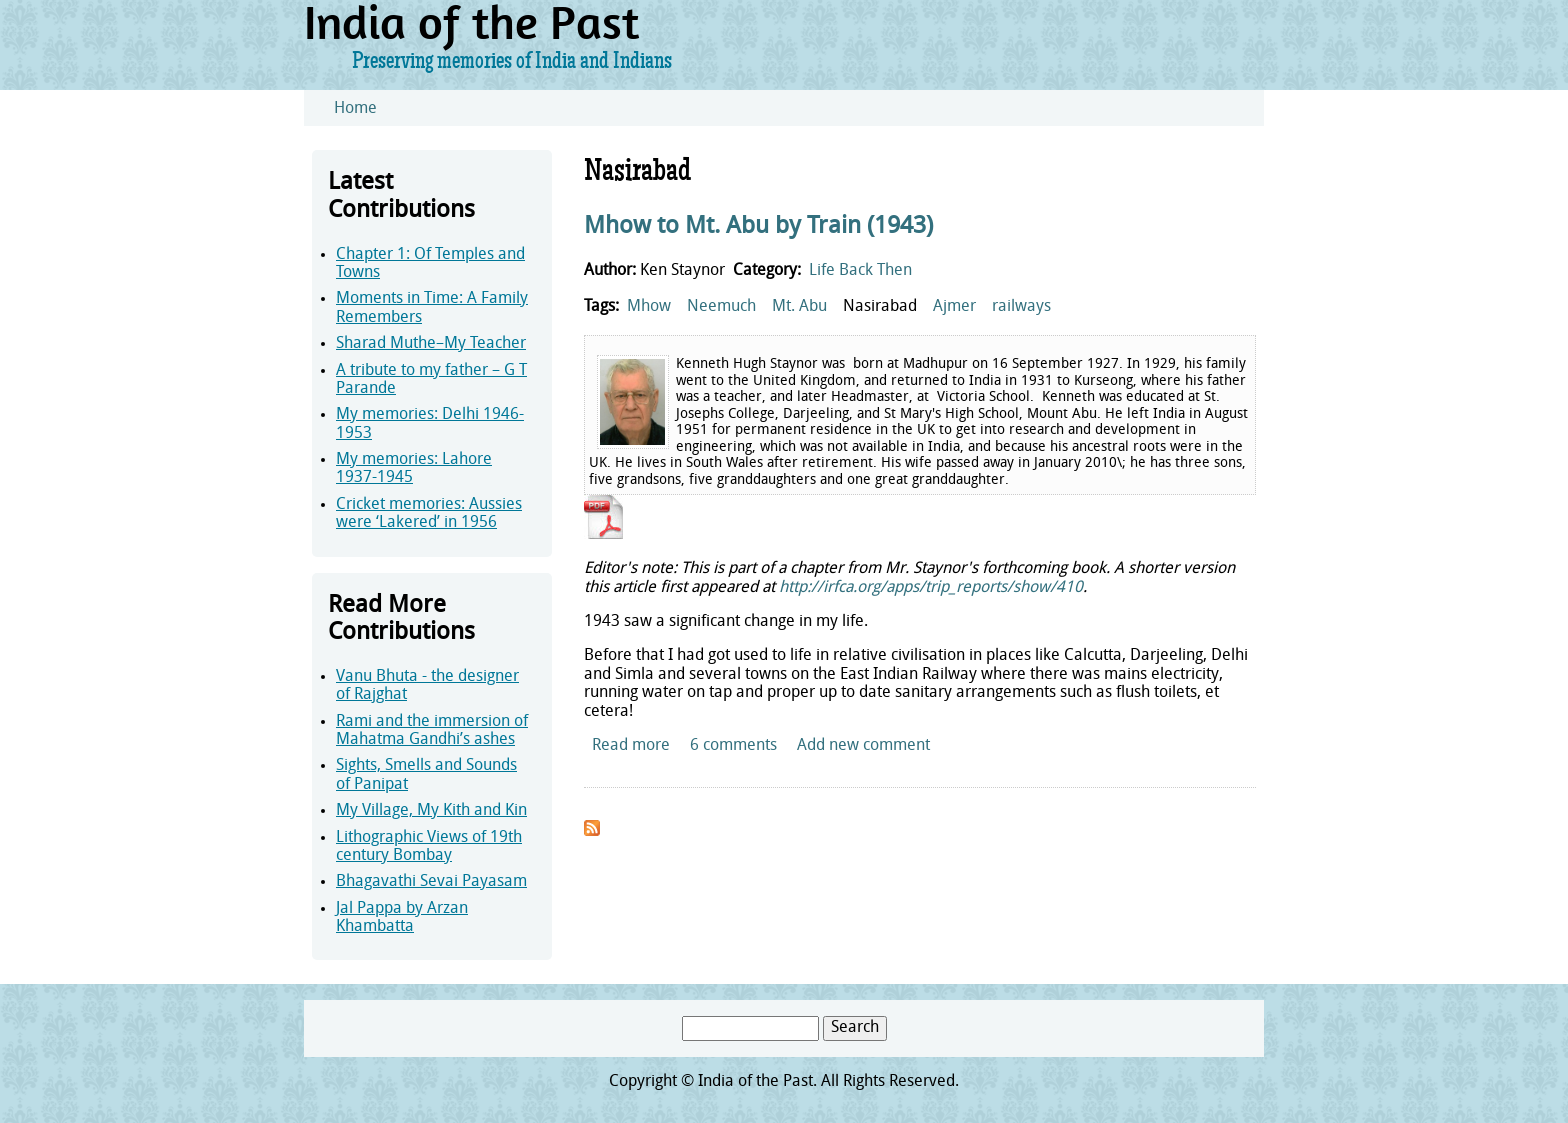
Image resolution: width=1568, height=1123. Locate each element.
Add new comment (863, 746)
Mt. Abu (799, 307)
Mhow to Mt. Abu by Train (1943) (758, 227)
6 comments (733, 746)
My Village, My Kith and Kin (431, 811)
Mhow (649, 307)
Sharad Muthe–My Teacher (431, 344)
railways (1021, 307)
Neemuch (721, 307)
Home (355, 109)
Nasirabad (880, 307)
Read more (631, 746)
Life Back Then (860, 271)
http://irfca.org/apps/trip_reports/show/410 (931, 588)
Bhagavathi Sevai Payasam (431, 882)
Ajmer (954, 307)
